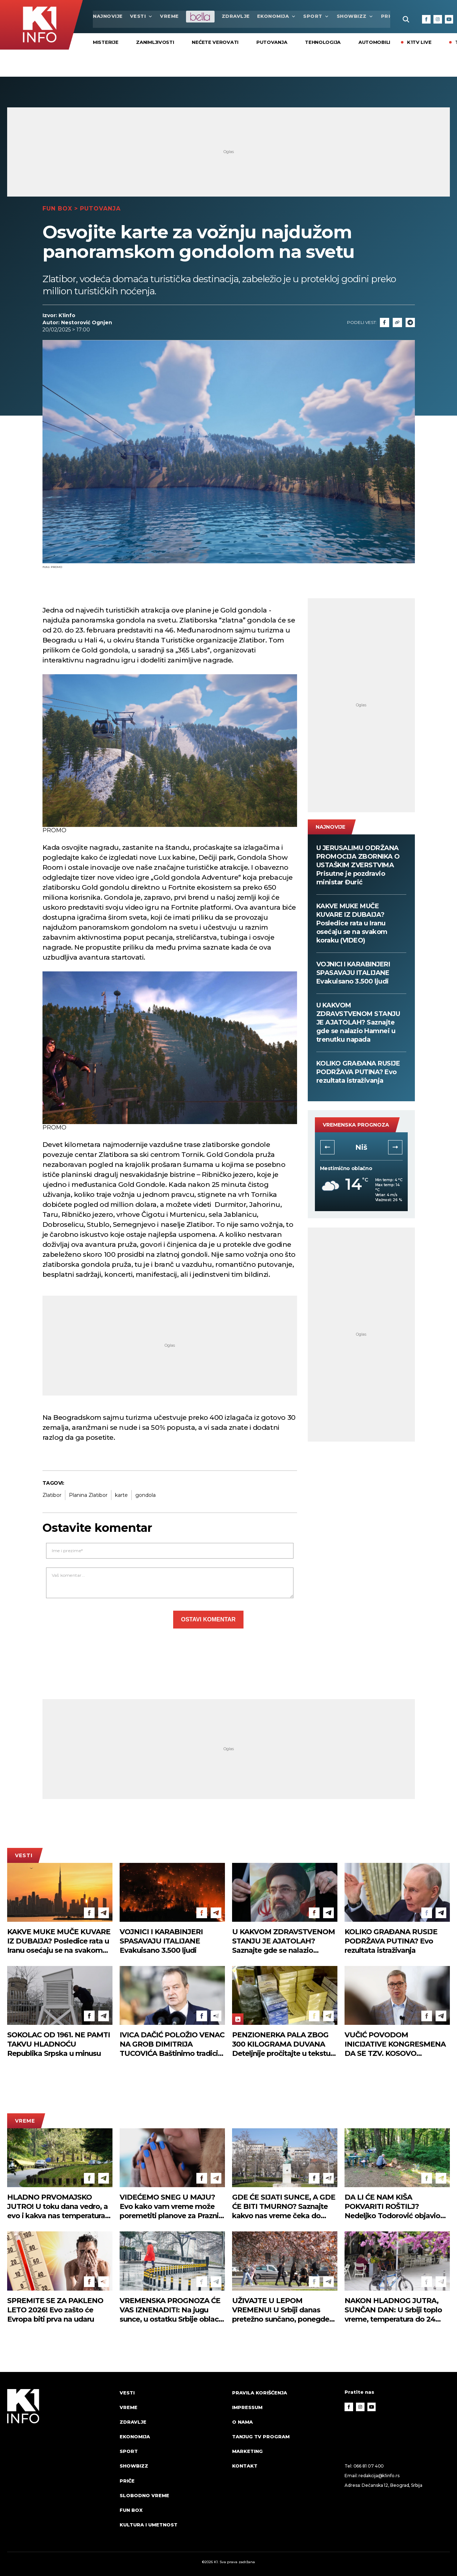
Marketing (247, 2451)
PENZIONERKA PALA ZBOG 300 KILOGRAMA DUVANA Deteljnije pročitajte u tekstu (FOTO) (281, 2044)
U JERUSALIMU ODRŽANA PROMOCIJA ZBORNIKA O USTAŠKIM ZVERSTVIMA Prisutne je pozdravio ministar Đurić (358, 865)
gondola (145, 1495)
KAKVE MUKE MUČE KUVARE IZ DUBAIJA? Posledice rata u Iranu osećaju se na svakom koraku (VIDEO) (351, 923)
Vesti (141, 16)
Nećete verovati (215, 42)
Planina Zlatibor (88, 1495)
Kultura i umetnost (148, 2524)
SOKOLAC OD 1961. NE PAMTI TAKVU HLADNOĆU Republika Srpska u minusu (58, 2044)
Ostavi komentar (208, 1619)
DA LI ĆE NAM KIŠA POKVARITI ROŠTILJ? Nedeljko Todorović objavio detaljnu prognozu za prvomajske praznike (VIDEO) (395, 2206)
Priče (127, 2481)
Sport (316, 16)
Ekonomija (276, 16)
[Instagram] (437, 19)
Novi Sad (361, 1147)
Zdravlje (236, 16)
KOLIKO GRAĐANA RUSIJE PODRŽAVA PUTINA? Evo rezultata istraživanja (358, 1072)
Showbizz (355, 16)
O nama (242, 2422)
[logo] (59, 2465)
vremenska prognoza (356, 1125)
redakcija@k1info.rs (378, 2475)
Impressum (247, 2407)
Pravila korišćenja (259, 2392)
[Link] (397, 322)
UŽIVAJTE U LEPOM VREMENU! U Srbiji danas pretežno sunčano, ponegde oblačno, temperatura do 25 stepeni (280, 2309)
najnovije (108, 16)
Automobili (374, 42)
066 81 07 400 (368, 2465)
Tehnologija (323, 42)
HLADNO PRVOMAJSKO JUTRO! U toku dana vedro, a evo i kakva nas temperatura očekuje (57, 2206)
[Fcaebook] (384, 322)
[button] (327, 1147)
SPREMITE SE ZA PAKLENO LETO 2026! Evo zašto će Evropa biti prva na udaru (55, 2309)
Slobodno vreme (144, 2495)
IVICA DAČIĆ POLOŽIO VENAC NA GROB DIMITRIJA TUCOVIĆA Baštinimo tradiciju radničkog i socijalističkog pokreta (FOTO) (172, 2044)
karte (121, 1495)
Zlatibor (51, 1495)
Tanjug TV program (261, 2436)
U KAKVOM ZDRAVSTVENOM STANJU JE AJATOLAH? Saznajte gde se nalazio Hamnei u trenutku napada (358, 1022)
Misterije (105, 42)
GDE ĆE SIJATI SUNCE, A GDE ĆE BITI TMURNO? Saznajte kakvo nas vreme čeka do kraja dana (283, 2206)
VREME (169, 16)
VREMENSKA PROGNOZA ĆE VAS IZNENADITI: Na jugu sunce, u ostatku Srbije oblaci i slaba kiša (172, 2309)
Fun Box (57, 208)
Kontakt (244, 2466)
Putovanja (271, 42)
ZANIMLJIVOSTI (155, 42)
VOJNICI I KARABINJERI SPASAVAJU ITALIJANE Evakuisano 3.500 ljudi (353, 972)
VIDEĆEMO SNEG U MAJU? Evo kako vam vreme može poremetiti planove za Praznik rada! (171, 2206)
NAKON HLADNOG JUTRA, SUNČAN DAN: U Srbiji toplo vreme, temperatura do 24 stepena (393, 2309)
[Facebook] (426, 19)
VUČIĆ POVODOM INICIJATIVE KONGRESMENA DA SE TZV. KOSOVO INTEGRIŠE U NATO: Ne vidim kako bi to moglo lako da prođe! (396, 2044)
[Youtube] (449, 19)
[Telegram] (410, 322)
